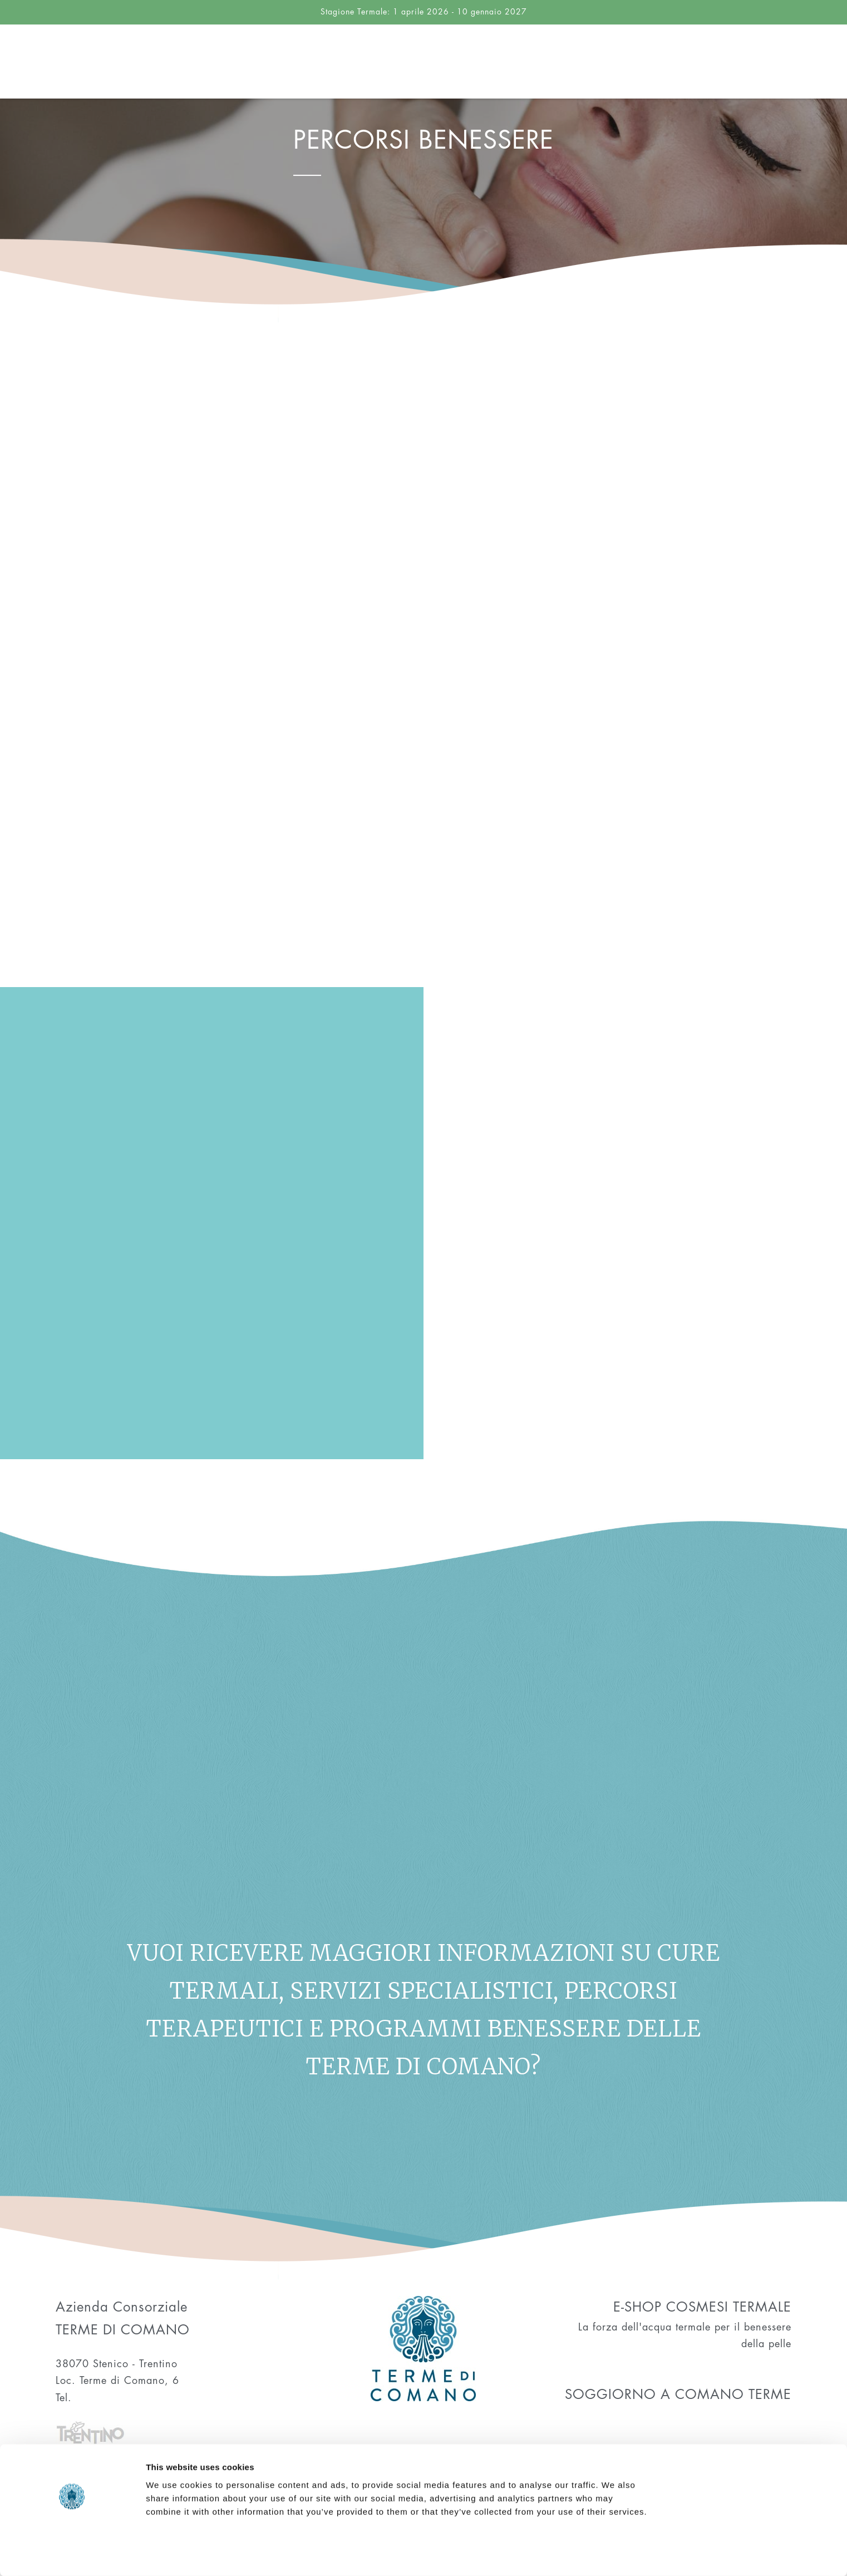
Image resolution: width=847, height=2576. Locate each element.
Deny (754, 2546)
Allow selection (754, 2510)
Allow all (754, 2473)
